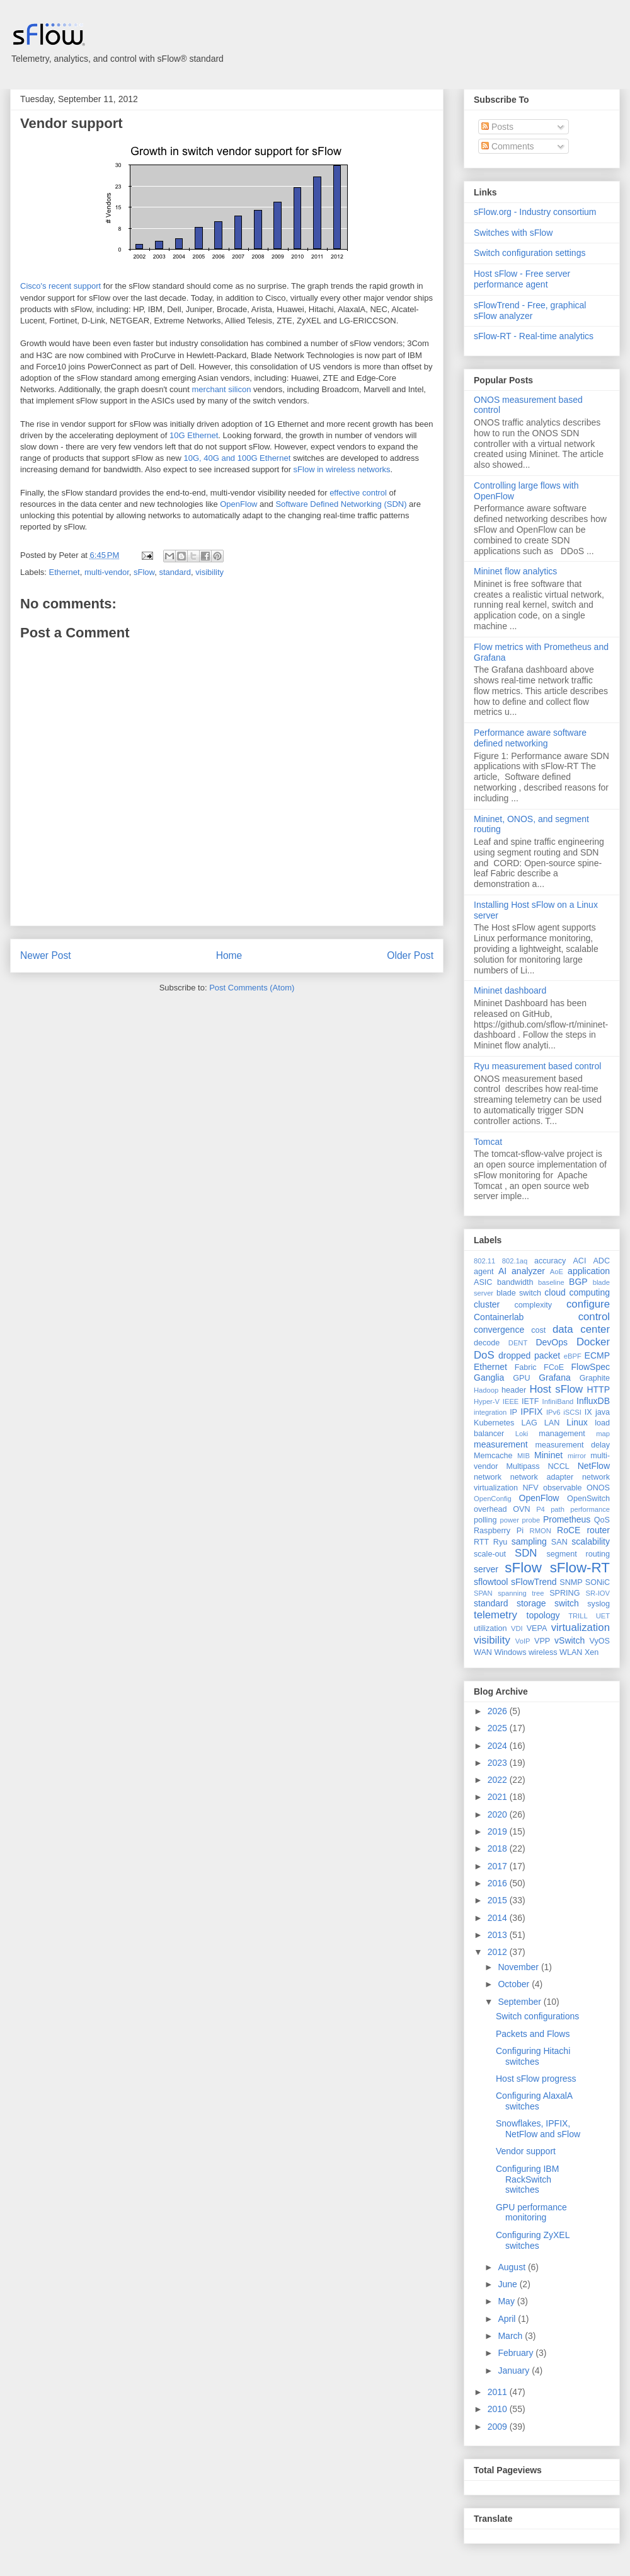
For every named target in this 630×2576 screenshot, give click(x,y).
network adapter (541, 1477)
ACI (579, 1260)
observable (562, 1487)
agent (484, 1271)
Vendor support (71, 123)
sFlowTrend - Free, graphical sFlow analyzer (530, 310)
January (515, 2370)
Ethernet (64, 572)
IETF (530, 1401)
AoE (556, 1271)
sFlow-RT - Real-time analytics (533, 336)
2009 (499, 2427)
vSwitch (569, 1640)
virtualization (580, 1627)
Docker (593, 1342)
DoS (484, 1355)
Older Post (410, 955)
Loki (522, 1433)
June (508, 2284)
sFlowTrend (534, 1582)
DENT (517, 1343)
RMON (540, 1531)
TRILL (577, 1616)
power (509, 1520)
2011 (499, 2392)
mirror (577, 1455)
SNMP (570, 1582)
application (589, 1271)
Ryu (500, 1542)
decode (487, 1342)
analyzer (528, 1271)
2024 (499, 1746)
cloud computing (577, 1292)
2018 (499, 1848)
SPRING (564, 1593)
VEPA (537, 1628)
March (511, 2336)
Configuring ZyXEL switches (533, 2240)
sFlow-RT (580, 1567)
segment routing (578, 1554)
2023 (499, 1763)
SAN (559, 1542)
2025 (499, 1728)
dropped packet (529, 1355)
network (487, 1477)
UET (603, 1616)
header (513, 1390)
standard (175, 572)
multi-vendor (106, 572)
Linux (576, 1422)
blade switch (518, 1293)
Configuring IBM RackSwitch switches (527, 2179)
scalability (590, 1541)
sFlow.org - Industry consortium (535, 212)
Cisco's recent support (60, 286)
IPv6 (553, 1412)
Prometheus (566, 1519)
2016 (499, 1883)
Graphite (595, 1378)
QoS (602, 1520)
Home (229, 955)
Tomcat (488, 1142)
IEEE (511, 1401)
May (507, 2301)
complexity (534, 1305)
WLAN (570, 1652)
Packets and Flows (533, 2034)
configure (588, 1304)
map (603, 1433)
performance (590, 1509)
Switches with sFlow (513, 233)
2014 (499, 1918)
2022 (499, 1780)
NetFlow (594, 1466)
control (594, 1317)
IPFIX (531, 1412)
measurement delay (572, 1445)
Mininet (548, 1455)
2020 (499, 1814)
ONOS (598, 1487)
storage (531, 1603)
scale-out (490, 1554)
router (598, 1530)
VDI (517, 1628)
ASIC (483, 1282)
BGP (578, 1282)
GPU (521, 1378)
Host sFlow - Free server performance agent (522, 279)
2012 (499, 1952)
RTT (481, 1542)
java (602, 1412)
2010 (499, 2409)
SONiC (597, 1582)
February (517, 2353)
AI (502, 1271)
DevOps (552, 1342)
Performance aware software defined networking (530, 738)
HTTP (598, 1389)
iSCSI (572, 1412)
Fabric (526, 1367)
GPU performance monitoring (531, 2212)
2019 (499, 1831)
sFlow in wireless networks (342, 469)
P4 (540, 1509)
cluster (487, 1304)
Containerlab (499, 1317)
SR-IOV (597, 1593)
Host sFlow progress (536, 2079)
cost (538, 1330)
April (508, 2319)
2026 (499, 1711)
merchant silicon (221, 389)
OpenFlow (238, 504)
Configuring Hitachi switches (533, 2056)
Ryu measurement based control (537, 1066)
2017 (499, 1866)
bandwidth (515, 1282)
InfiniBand (558, 1401)
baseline (551, 1282)
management (562, 1433)
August (512, 2267)
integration (490, 1412)
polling (485, 1520)
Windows (510, 1652)
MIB (523, 1455)
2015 (499, 1900)
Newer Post (45, 955)
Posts (497, 127)
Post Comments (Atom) (251, 987)
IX (588, 1412)
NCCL (558, 1466)
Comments (507, 146)
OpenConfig (493, 1498)
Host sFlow (556, 1389)
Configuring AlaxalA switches (534, 2101)
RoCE (568, 1530)
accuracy (550, 1260)
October (515, 1984)
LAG (529, 1423)
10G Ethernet (193, 435)
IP (513, 1412)
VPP (542, 1641)
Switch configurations (537, 2016)
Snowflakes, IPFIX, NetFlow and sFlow (538, 2128)
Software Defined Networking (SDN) (340, 504)
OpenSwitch (588, 1498)
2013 (499, 1935)
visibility (209, 572)
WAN (483, 1652)
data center (581, 1329)
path (557, 1509)
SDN (526, 1553)
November (519, 1967)
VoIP (522, 1641)
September (520, 2002)
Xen (591, 1652)
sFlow (144, 572)
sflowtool (491, 1582)
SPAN (483, 1593)
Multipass (522, 1466)
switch (566, 1603)
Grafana (555, 1377)
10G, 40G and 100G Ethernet (236, 458)
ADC (601, 1260)
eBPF (572, 1356)
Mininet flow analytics (515, 571)
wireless (543, 1652)
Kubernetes (494, 1423)
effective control (358, 492)
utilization (490, 1628)
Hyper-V (487, 1401)
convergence (499, 1330)
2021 (499, 1797)
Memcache (493, 1455)
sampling (529, 1541)
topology (543, 1615)
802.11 (484, 1261)
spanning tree (521, 1593)
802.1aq (514, 1261)
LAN (552, 1423)
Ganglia (489, 1377)
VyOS (600, 1641)
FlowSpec (590, 1367)
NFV (530, 1487)
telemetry (495, 1615)
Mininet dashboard (510, 990)
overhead (490, 1509)
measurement (501, 1444)
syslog (598, 1603)
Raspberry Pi (499, 1530)
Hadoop (486, 1390)
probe (531, 1520)
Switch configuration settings (529, 253)
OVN (521, 1509)
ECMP (597, 1355)
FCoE (554, 1367)
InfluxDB (593, 1401)
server (486, 1569)
